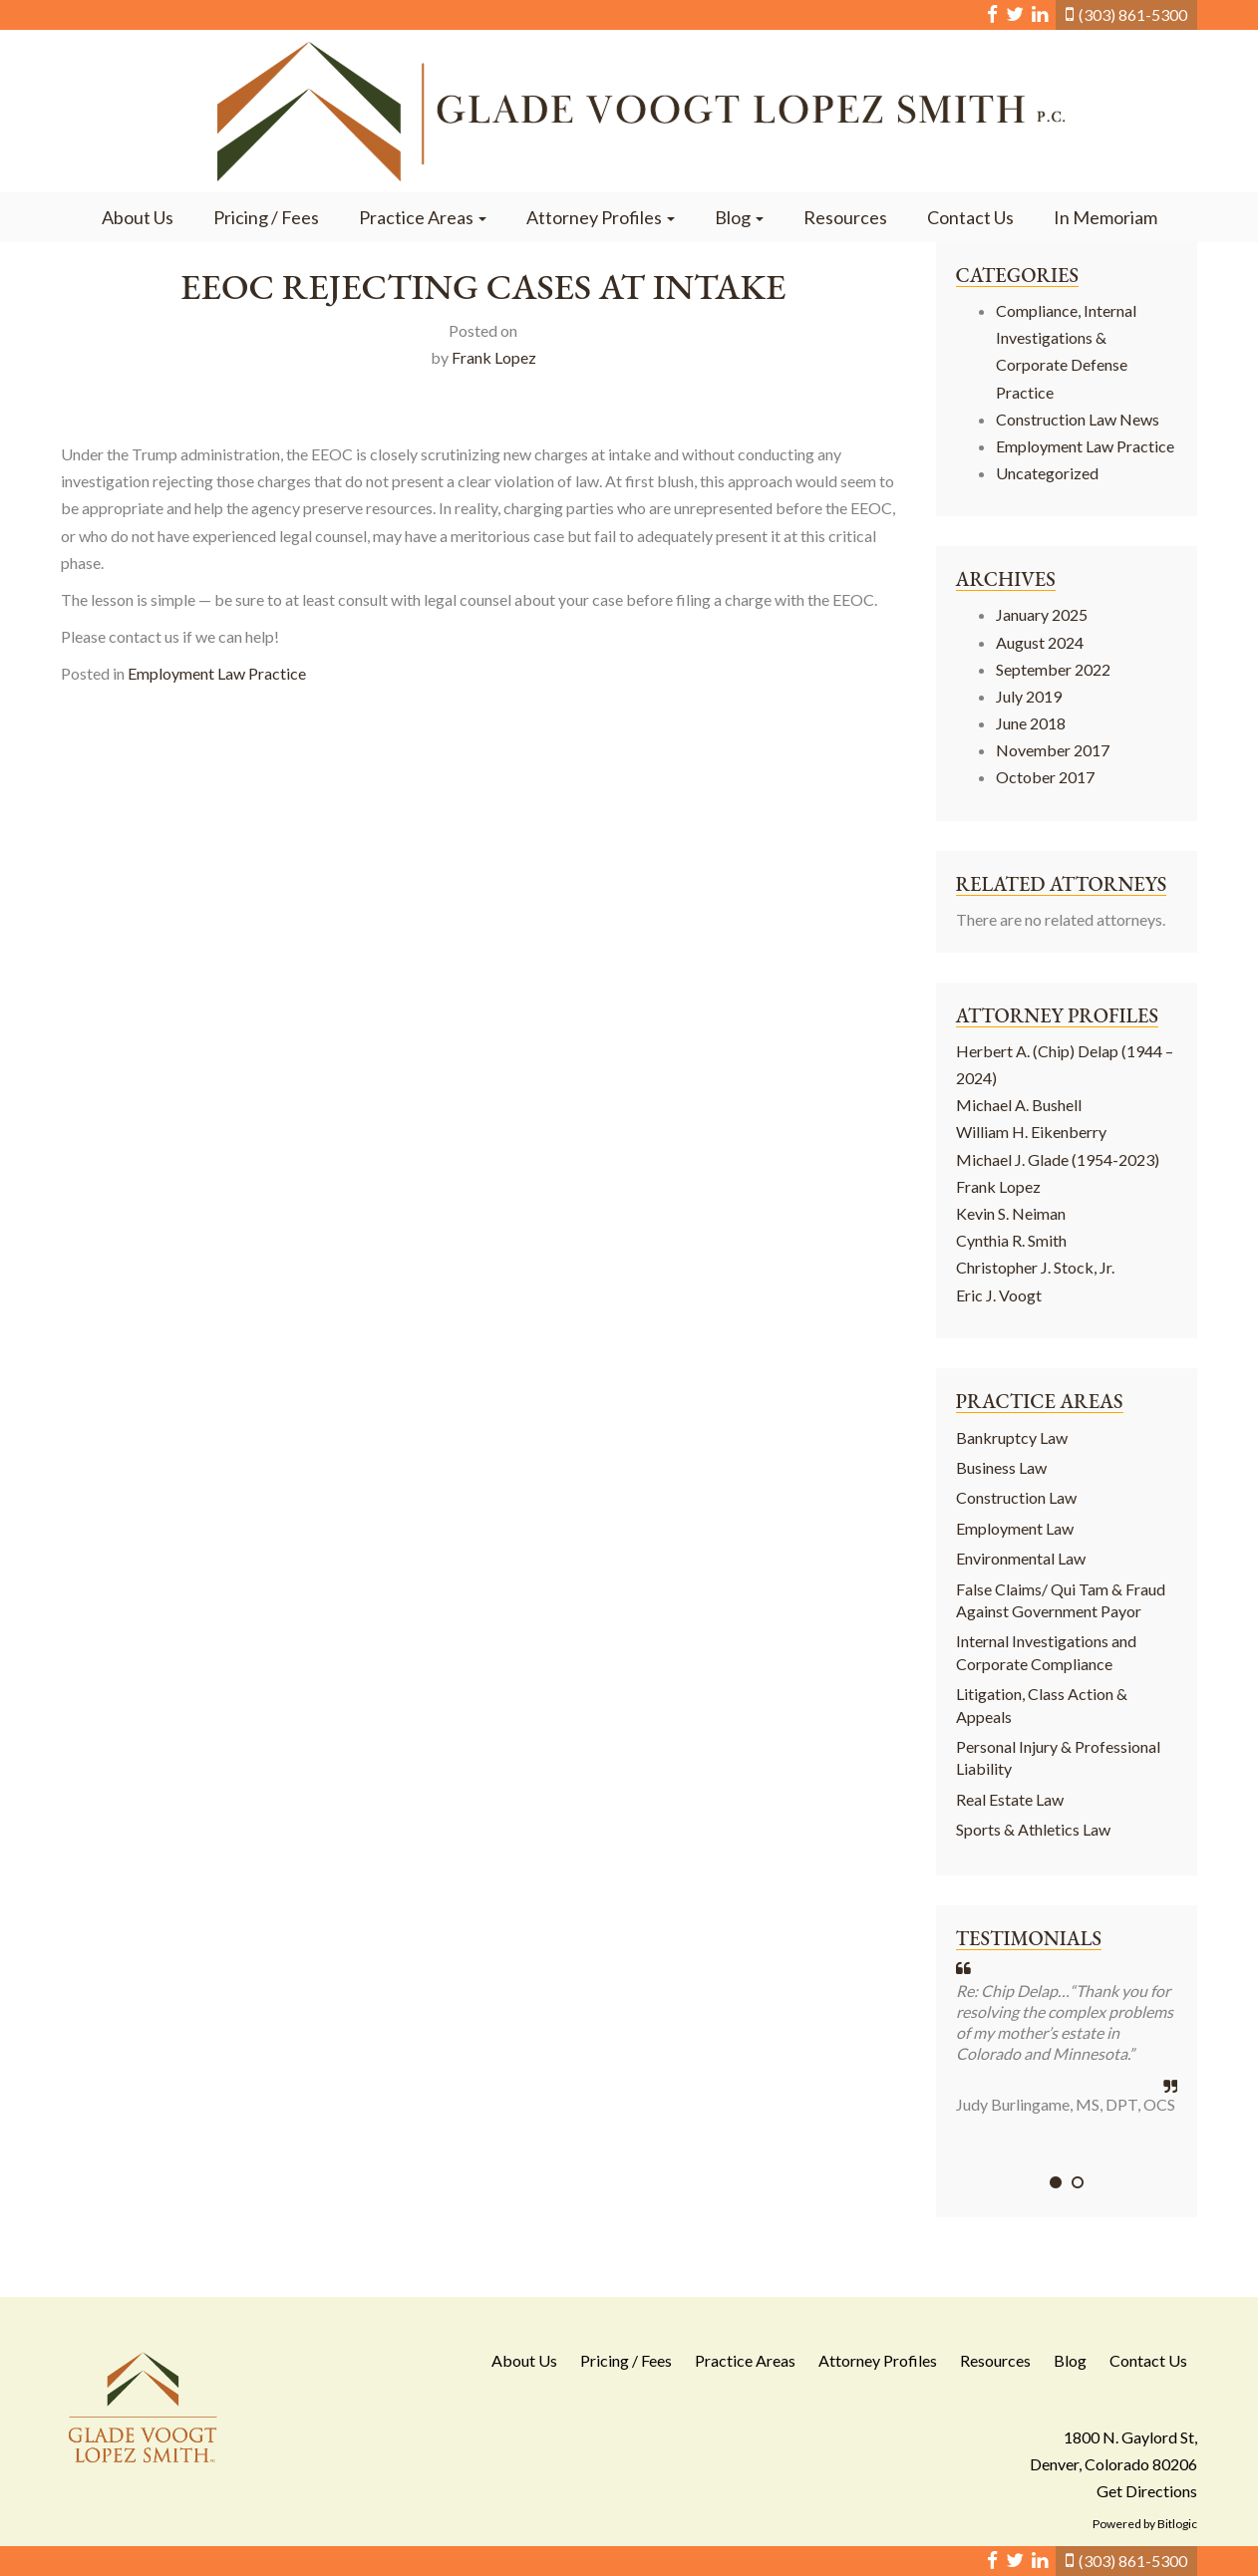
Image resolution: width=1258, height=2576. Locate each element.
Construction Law (1016, 1497)
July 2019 (1029, 696)
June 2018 (1031, 723)
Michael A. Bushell (1019, 1104)
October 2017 (1045, 776)
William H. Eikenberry (1031, 1131)
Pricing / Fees (266, 217)
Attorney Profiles (600, 217)
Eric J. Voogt (999, 1295)
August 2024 (1040, 642)
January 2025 (1042, 614)
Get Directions (1147, 2490)
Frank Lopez (494, 357)
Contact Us (970, 217)
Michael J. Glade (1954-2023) (1057, 1159)
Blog (739, 217)
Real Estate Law (1010, 1799)
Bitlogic (1177, 2523)
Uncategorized (1047, 472)
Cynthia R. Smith (1011, 1240)
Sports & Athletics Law (1033, 1829)
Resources (845, 217)
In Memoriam (1105, 217)
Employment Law (1015, 1528)
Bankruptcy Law (1012, 1437)
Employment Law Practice (217, 673)
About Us (137, 217)
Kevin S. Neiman (1011, 1213)
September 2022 (1053, 669)
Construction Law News (1077, 419)
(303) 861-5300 (1133, 14)
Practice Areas (422, 217)
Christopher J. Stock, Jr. (1035, 1267)
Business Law (1001, 1467)
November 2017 (1052, 749)
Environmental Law (1021, 1558)
